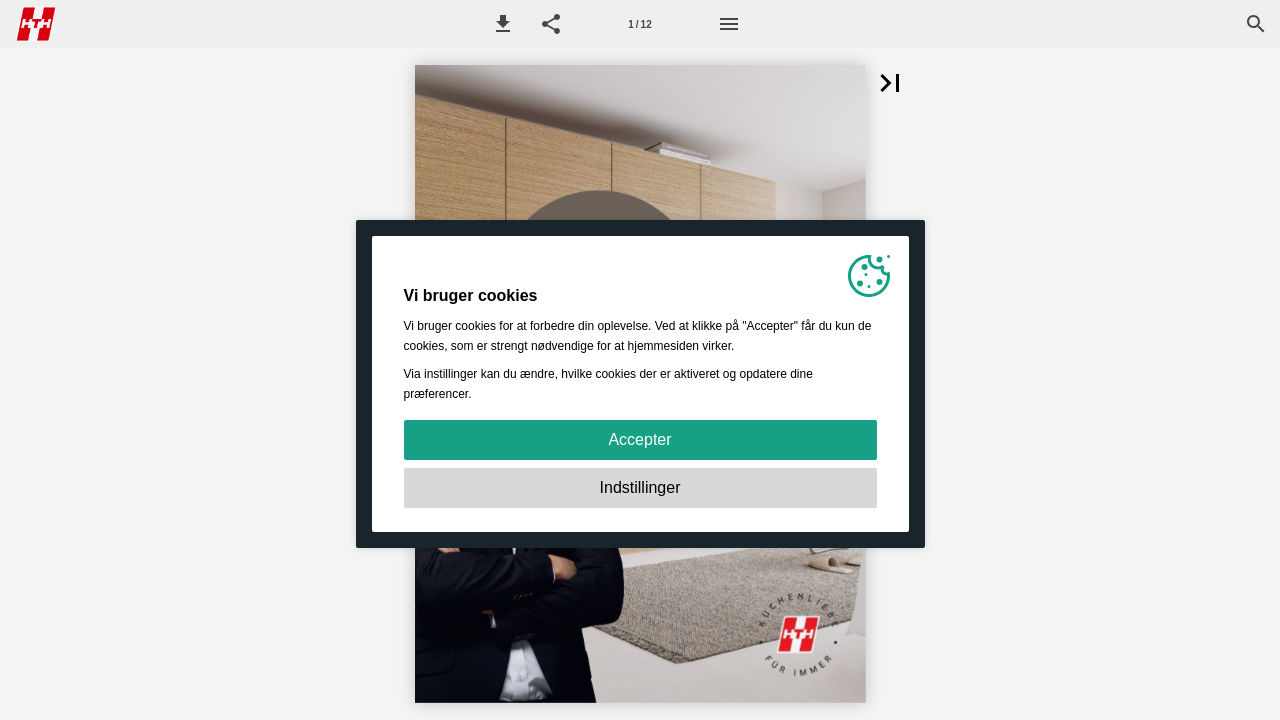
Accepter (639, 439)
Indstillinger (640, 487)
